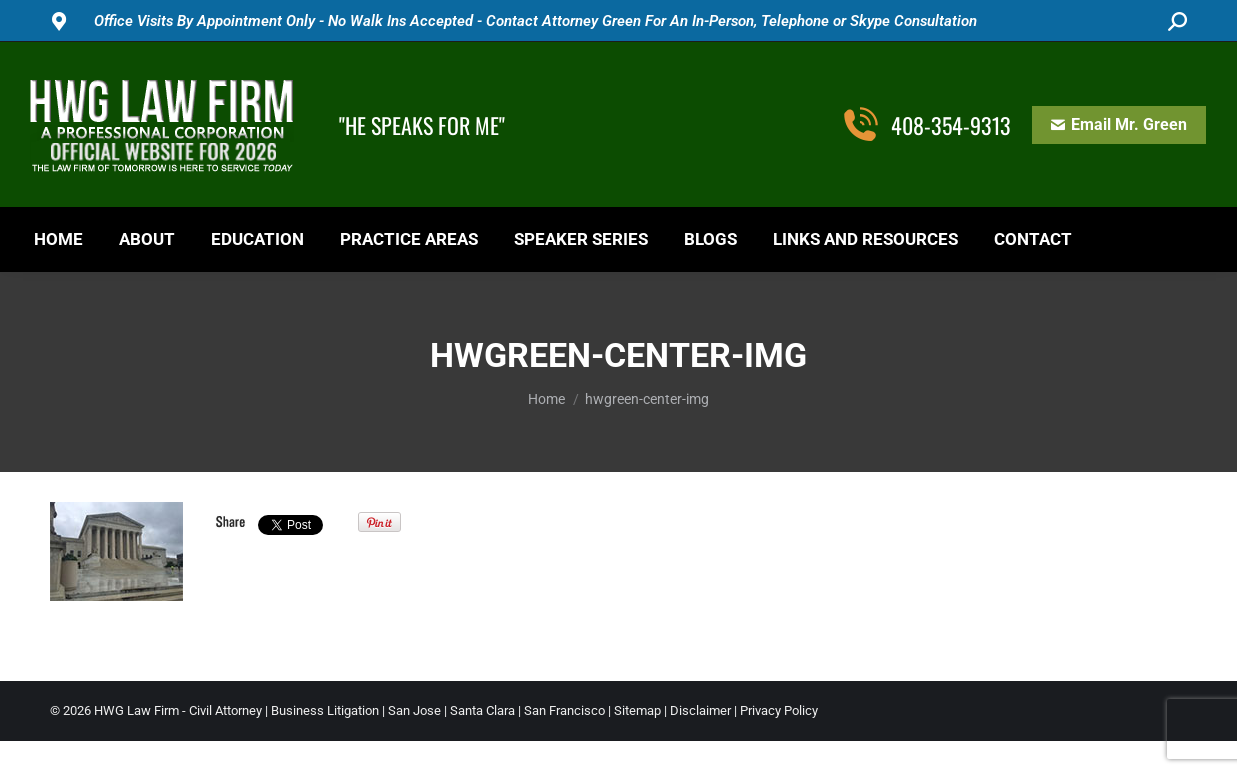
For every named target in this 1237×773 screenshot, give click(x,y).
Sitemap (637, 710)
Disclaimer (700, 710)
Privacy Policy (779, 710)
